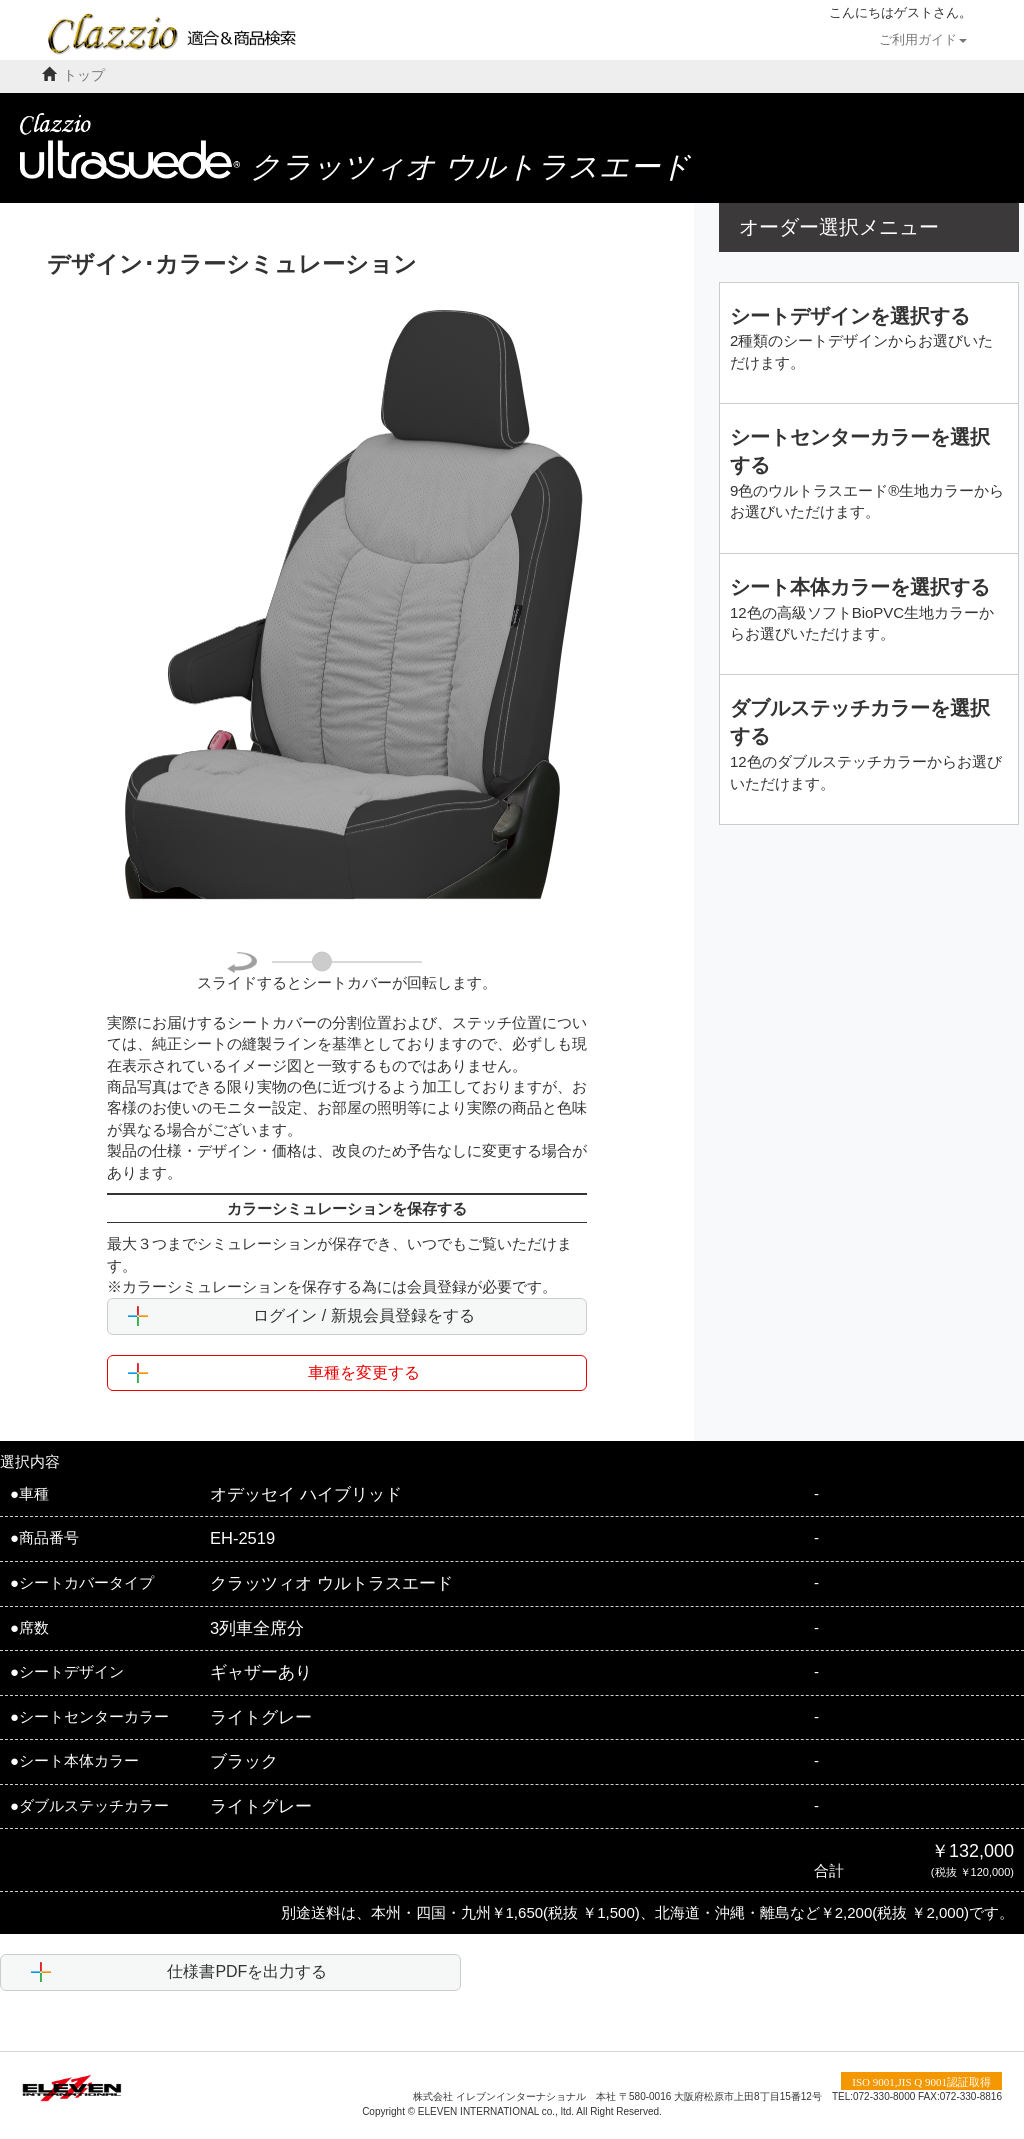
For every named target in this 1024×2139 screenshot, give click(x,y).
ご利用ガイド (923, 40)
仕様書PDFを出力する (179, 1972)
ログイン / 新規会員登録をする (301, 1316)
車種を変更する (274, 1373)
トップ (84, 75)
